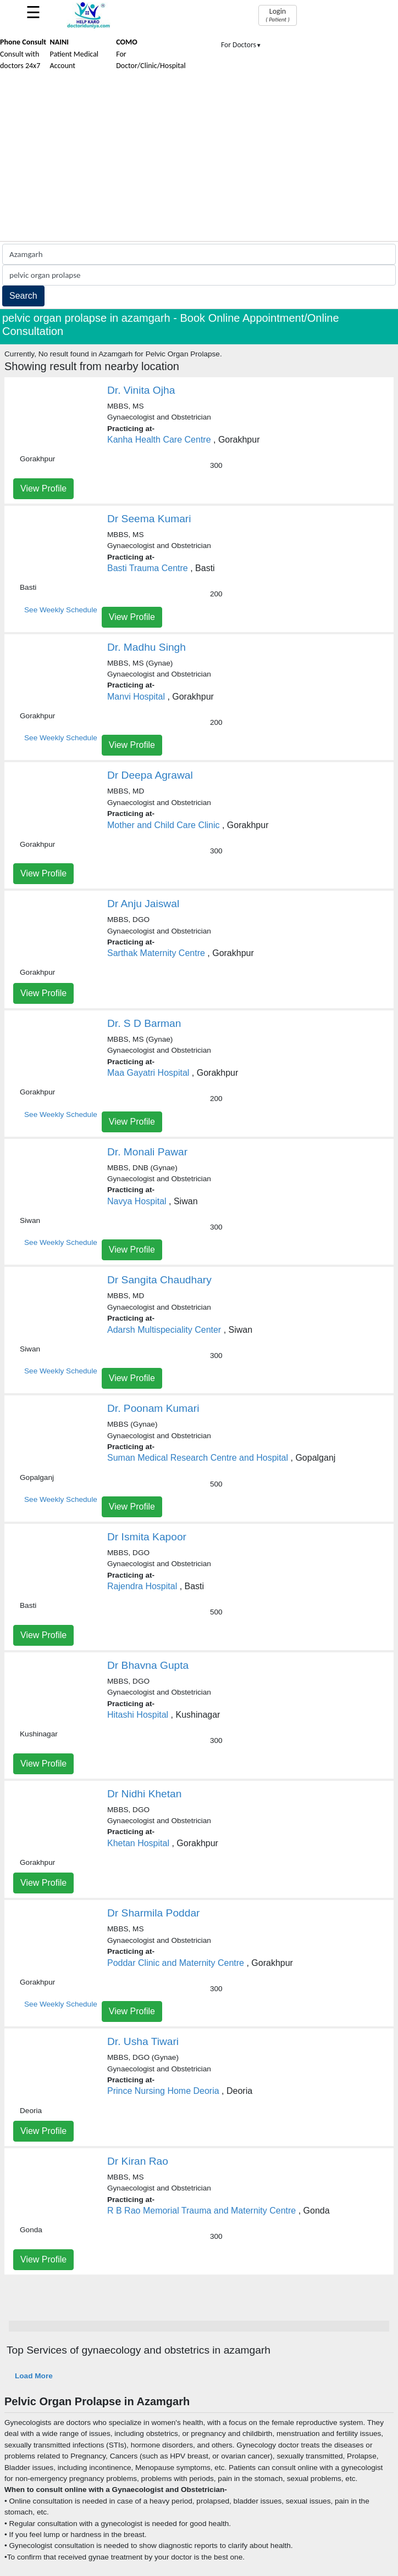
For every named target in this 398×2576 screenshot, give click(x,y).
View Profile (43, 488)
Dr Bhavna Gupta (148, 1665)
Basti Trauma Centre (147, 568)
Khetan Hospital (138, 1843)
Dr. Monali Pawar (147, 1152)
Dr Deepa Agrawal (150, 775)
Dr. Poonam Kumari (153, 1408)
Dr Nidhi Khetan (144, 1794)
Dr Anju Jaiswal (143, 903)
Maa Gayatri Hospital (148, 1072)
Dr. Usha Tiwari (143, 2041)
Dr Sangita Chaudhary (159, 1280)
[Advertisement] (199, 159)
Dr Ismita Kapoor (146, 1537)
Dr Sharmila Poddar (153, 1913)
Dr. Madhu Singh (146, 647)
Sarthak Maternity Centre (156, 953)
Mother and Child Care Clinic (163, 825)
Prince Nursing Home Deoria (163, 2091)
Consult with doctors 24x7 (23, 53)
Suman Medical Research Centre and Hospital (197, 1457)
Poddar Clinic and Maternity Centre (175, 1963)
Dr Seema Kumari (149, 518)
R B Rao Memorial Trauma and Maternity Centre (201, 2210)
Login (277, 15)
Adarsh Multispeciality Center (164, 1329)
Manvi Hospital (136, 696)
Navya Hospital (137, 1201)
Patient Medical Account (74, 53)
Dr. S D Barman (144, 1023)
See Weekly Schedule (60, 610)
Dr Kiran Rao (137, 2161)
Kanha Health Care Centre (159, 439)
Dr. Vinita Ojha (141, 390)
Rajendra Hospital (142, 1586)
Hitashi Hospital (137, 1714)
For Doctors (241, 44)
